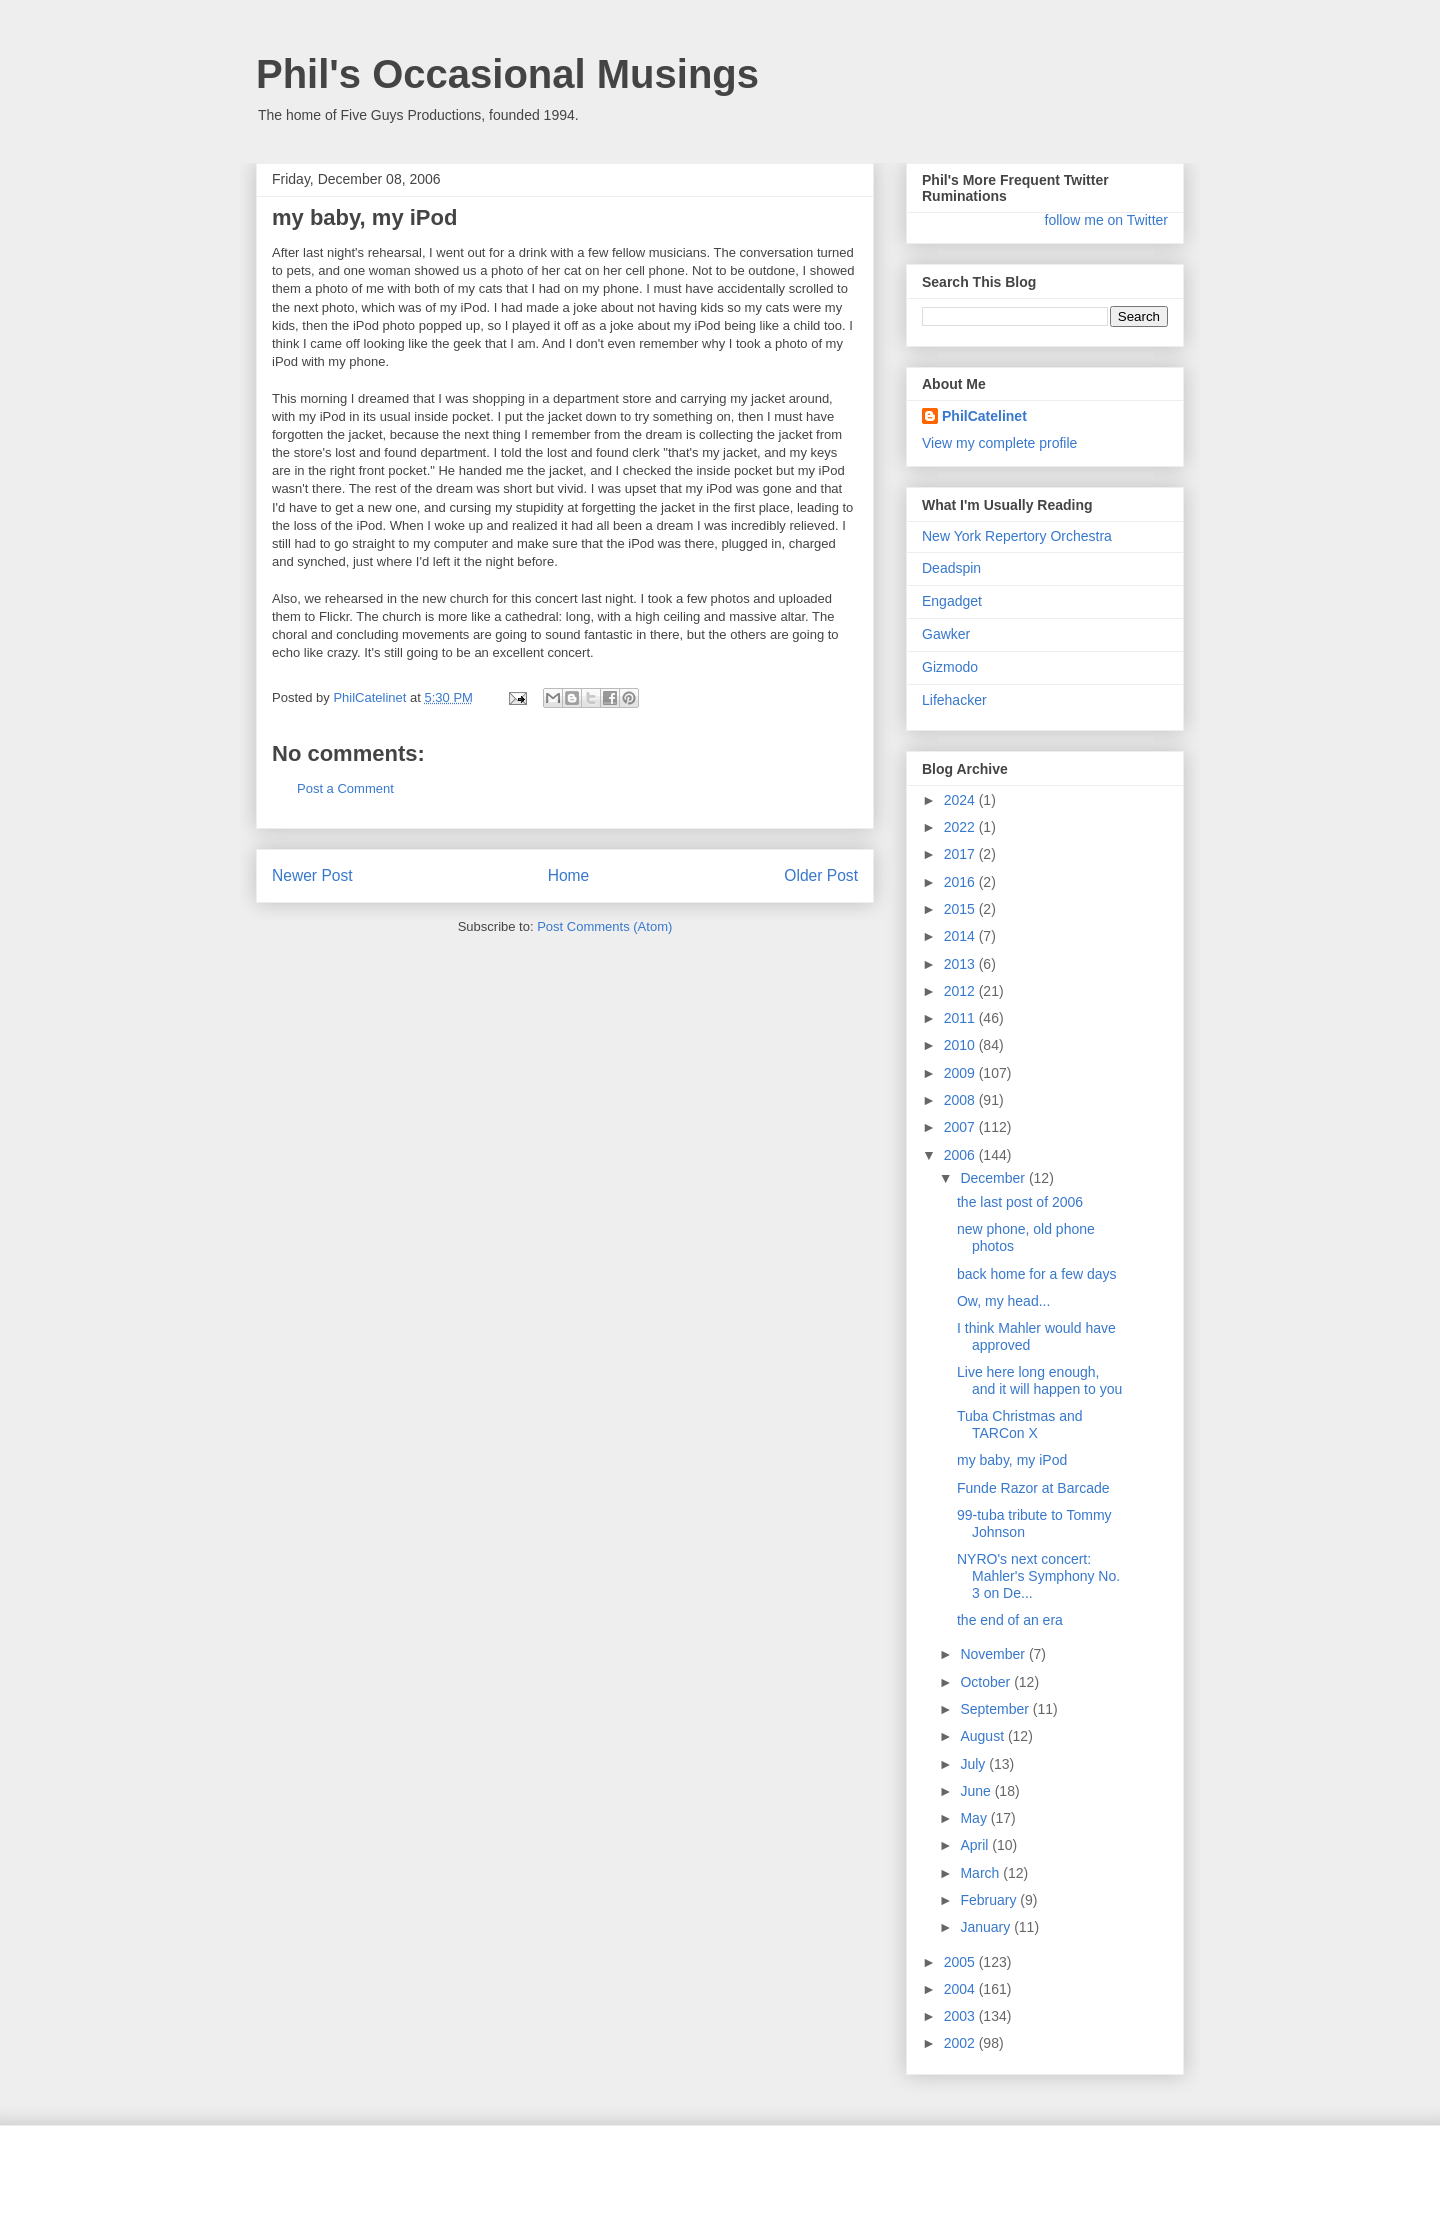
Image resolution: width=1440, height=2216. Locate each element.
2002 (961, 2043)
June (977, 1791)
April (976, 1845)
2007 (961, 1127)
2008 (961, 1100)
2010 (961, 1045)
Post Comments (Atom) (604, 926)
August (983, 1736)
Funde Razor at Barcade (1033, 1488)
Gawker (946, 634)
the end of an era (1010, 1620)
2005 (961, 1962)
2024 (961, 800)
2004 (961, 1989)
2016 (961, 882)
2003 (961, 2016)
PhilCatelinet (984, 416)
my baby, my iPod (1012, 1460)
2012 (961, 991)
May (975, 1818)
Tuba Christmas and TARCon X (1020, 1424)
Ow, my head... (1003, 1301)
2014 (961, 936)
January (987, 1927)
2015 (961, 909)
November (994, 1654)
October (987, 1682)
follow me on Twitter (1106, 220)
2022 (961, 827)
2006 (961, 1155)
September (996, 1709)
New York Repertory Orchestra (1017, 536)
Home (569, 875)
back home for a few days (1037, 1274)
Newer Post (312, 875)
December (994, 1178)
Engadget (952, 601)
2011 (961, 1018)
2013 (961, 964)
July (974, 1764)
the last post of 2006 (1020, 1202)
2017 (961, 854)
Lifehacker (954, 700)
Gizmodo (950, 667)
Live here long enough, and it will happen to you (1039, 1380)
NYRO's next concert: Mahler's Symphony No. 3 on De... (1038, 1576)
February (990, 1900)
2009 (961, 1073)
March (981, 1873)
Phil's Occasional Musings (507, 74)
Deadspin (951, 568)
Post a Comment (345, 788)
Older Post (821, 875)
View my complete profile (999, 443)
